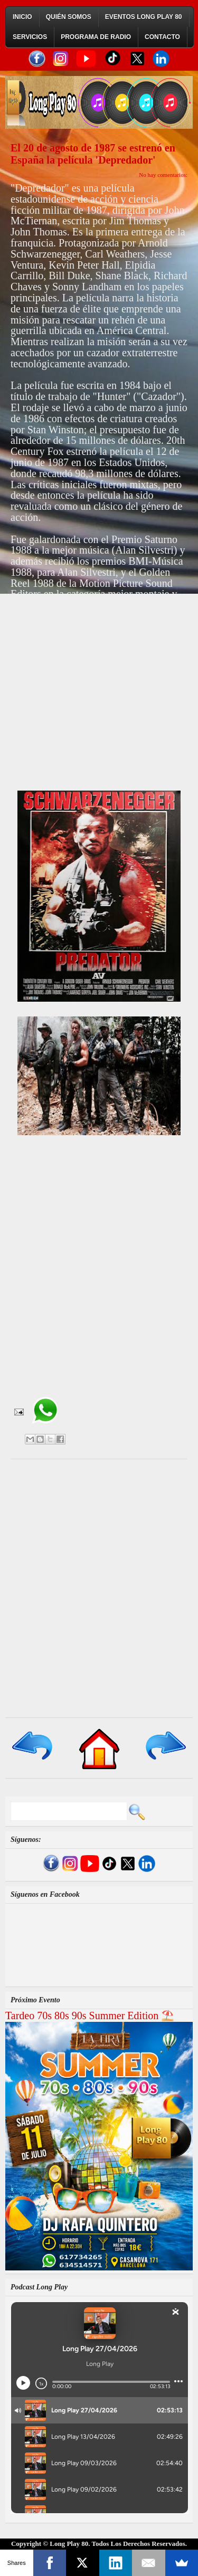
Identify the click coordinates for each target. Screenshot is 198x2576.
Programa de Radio (96, 37)
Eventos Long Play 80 (143, 17)
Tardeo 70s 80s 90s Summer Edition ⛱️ (89, 2015)
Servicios (30, 37)
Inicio (22, 17)
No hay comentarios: (163, 175)
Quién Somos (68, 17)
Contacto (162, 37)
